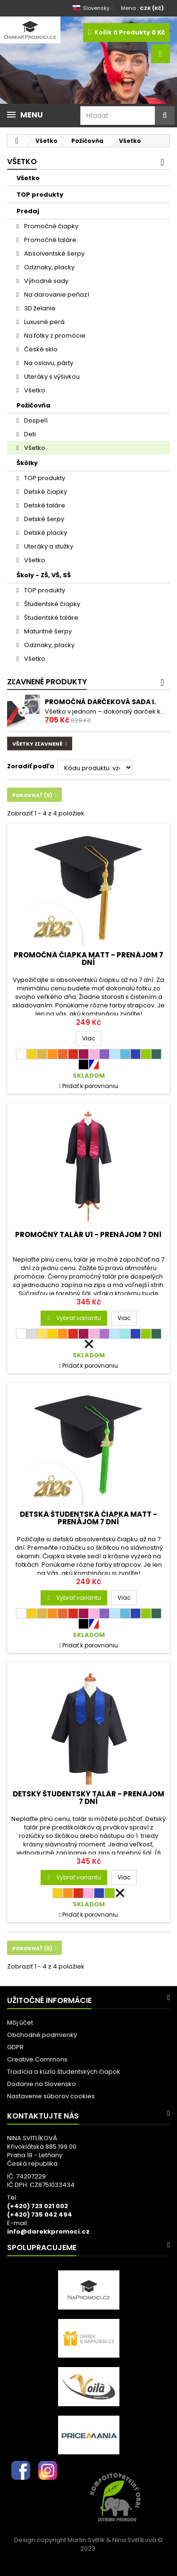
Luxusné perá (44, 321)
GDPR (15, 2047)
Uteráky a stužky (48, 546)
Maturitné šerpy (47, 631)
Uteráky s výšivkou (51, 376)
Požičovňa (34, 405)
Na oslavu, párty (48, 362)
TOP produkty (40, 194)
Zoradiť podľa (30, 766)
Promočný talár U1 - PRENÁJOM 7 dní (88, 1234)
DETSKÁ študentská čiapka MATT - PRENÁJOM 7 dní (88, 1518)
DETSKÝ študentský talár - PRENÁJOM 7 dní (88, 1797)
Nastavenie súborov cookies (51, 2096)
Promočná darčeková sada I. (100, 701)
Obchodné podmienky (42, 2034)
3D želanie (39, 308)
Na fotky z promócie (54, 335)
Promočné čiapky (50, 226)
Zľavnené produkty (47, 681)
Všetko (28, 178)
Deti (29, 434)
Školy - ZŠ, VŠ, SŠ (44, 575)
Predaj (28, 211)
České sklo (40, 349)
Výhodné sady (45, 280)
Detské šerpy (43, 519)
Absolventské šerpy (53, 253)
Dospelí (35, 420)
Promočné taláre (49, 239)
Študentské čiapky (51, 603)
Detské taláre (44, 505)
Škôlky (27, 462)
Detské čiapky (45, 491)
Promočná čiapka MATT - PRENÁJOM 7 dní (88, 958)
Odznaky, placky (49, 267)
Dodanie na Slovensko (41, 2083)
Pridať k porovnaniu (90, 1086)
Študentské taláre (50, 617)
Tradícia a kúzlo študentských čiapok (63, 2071)
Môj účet (20, 2022)
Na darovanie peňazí (56, 294)
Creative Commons (37, 2059)
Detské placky (45, 532)
